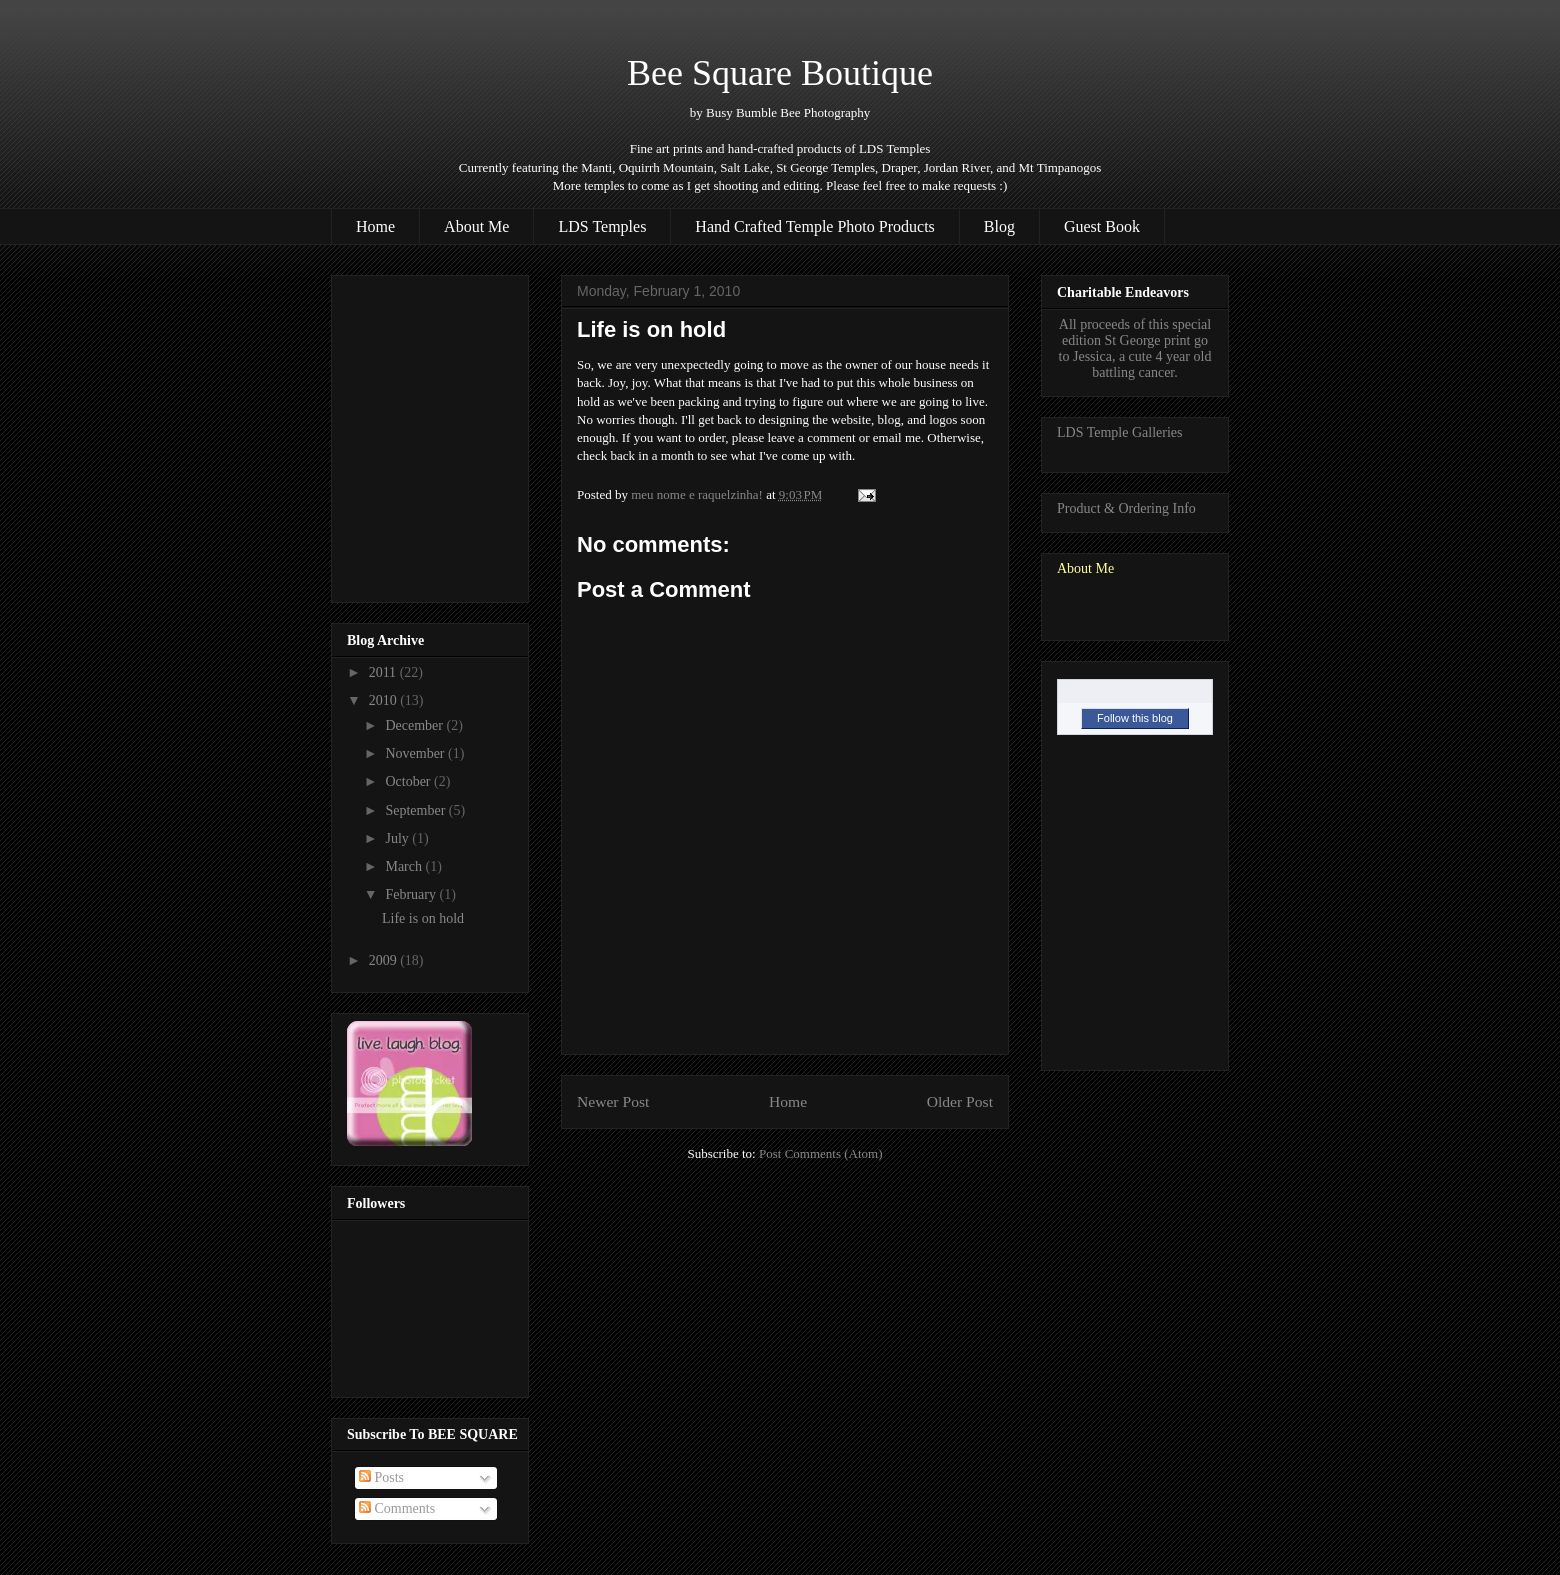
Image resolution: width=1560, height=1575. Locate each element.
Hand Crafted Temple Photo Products (814, 226)
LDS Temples (602, 226)
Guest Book (1102, 226)
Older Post (960, 1101)
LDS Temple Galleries (1120, 432)
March (405, 866)
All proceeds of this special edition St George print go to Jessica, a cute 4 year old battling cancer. (1135, 348)
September (416, 810)
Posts (381, 1477)
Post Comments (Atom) (821, 1153)
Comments (397, 1508)
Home (375, 226)
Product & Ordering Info (1126, 508)
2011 (384, 672)
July (398, 838)
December (415, 725)
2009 (385, 960)
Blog (999, 226)
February (412, 894)
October (409, 781)
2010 (385, 700)
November (416, 753)
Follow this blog (1135, 718)
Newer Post (613, 1101)
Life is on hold (423, 918)
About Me (476, 226)
